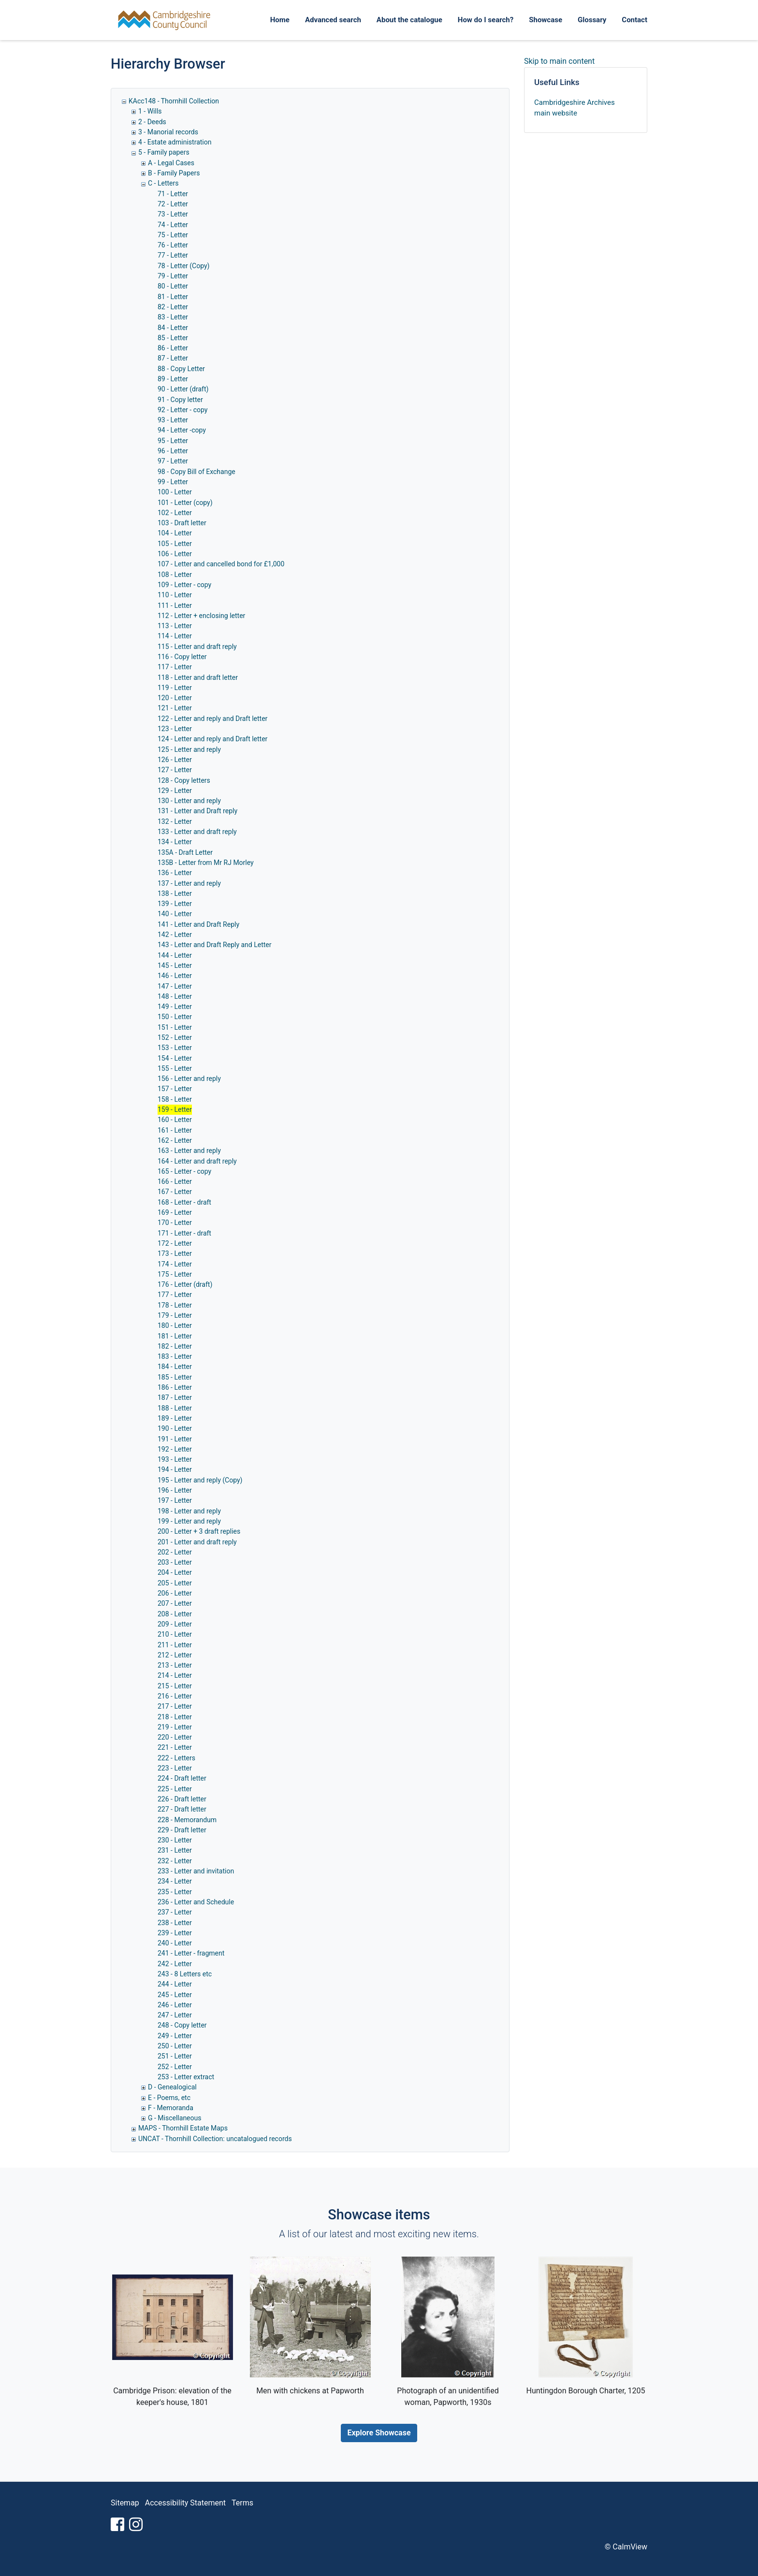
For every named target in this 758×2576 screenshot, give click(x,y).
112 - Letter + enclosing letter (201, 615)
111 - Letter (175, 605)
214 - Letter (175, 1675)
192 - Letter (175, 1449)
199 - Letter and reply (189, 1521)
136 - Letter (175, 873)
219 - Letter (175, 1727)
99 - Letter (173, 482)
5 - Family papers (164, 152)
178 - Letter (175, 1305)
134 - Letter (175, 842)
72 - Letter (173, 204)
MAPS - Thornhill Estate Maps (183, 2128)
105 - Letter (175, 543)
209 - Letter (175, 1624)
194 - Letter (175, 1469)
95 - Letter (173, 441)
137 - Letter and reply (189, 883)
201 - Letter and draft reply (197, 1542)
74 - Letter (173, 225)
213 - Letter (175, 1665)
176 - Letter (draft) (185, 1284)
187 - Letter (175, 1397)
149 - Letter (175, 1006)
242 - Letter (175, 1964)
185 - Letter (175, 1377)
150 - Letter (175, 1017)
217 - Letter (175, 1706)
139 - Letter (175, 903)
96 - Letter (173, 451)
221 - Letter (175, 1747)
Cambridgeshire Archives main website (574, 108)
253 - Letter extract (186, 2077)
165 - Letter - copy (184, 1171)
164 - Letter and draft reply (197, 1161)
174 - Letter (175, 1264)
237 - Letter (175, 1912)
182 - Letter (175, 1346)
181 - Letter (175, 1336)
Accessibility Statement (185, 2502)
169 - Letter (175, 1212)
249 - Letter (175, 2036)
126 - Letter (175, 759)
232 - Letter (175, 1861)
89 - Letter (173, 379)
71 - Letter (173, 194)
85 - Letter (173, 338)
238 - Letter (175, 1923)
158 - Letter (175, 1099)
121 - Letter (175, 708)
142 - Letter (175, 934)
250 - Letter (175, 2046)
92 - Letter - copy (182, 410)
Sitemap (125, 2502)
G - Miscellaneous (174, 2118)
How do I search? (485, 19)
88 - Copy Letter (181, 369)
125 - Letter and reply (189, 749)
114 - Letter (175, 636)
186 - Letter (175, 1387)
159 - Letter (175, 1109)
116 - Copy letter (182, 657)
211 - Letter (175, 1645)
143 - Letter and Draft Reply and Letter (215, 945)
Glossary (592, 19)
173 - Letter (175, 1253)
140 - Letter (175, 914)
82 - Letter (173, 307)
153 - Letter (175, 1047)
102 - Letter (175, 513)
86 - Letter (173, 348)
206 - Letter (175, 1593)
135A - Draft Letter (185, 852)
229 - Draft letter (182, 1830)
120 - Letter (175, 698)
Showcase (545, 19)
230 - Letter (175, 1840)
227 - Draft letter (182, 1809)
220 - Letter (175, 1737)
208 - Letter (175, 1614)
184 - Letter (175, 1366)
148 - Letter (175, 996)
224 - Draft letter (182, 1778)
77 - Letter (173, 255)
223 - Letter (175, 1768)
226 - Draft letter (182, 1799)
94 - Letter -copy (182, 430)
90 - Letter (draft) (183, 389)
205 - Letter (175, 1583)
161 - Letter (175, 1130)
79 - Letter (173, 276)
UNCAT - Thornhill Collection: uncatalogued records (215, 2139)
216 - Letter (175, 1696)
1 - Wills (150, 111)
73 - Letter (173, 214)
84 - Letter (173, 327)
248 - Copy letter (182, 2025)
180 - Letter (175, 1325)
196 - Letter (175, 1490)
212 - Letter (175, 1655)
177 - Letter (175, 1294)
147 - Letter (175, 986)
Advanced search (333, 19)
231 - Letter (175, 1850)
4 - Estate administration (174, 142)
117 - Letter (175, 667)
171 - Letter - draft (184, 1233)
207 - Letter (175, 1603)
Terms (242, 2502)
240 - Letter (175, 1943)
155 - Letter (175, 1068)
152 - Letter (175, 1037)
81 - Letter (173, 297)
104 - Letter (175, 533)
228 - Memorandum (187, 1820)
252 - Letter (175, 2067)
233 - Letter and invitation (196, 1871)
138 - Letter (175, 893)
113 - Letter (175, 626)
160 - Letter (175, 1119)
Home (280, 19)
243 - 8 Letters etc (185, 1974)
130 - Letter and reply (189, 801)
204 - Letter (175, 1572)
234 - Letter (175, 1881)
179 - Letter (175, 1315)
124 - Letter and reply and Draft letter (212, 739)
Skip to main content (559, 61)
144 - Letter (175, 955)
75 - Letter (173, 235)
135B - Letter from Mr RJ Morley (206, 862)
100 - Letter (175, 492)
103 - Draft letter (182, 523)
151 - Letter (175, 1027)
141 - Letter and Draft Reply (198, 924)
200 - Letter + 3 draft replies (199, 1531)
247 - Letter (175, 2015)
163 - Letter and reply (189, 1150)
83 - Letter (173, 317)
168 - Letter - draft (184, 1202)
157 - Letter (175, 1089)
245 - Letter (175, 1995)
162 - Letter (175, 1140)
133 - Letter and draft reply (197, 831)
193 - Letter (175, 1459)
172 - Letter (175, 1243)
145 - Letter (175, 965)
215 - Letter (175, 1686)
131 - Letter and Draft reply (197, 811)
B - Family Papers (174, 173)
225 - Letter (175, 1789)
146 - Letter (175, 975)
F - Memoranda (170, 2108)
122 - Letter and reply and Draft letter (212, 718)
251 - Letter (175, 2056)
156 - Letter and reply (189, 1078)
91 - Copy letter (180, 399)
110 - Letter (175, 595)
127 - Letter (175, 770)
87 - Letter (173, 358)
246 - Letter (175, 2005)
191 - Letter (175, 1439)
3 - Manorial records (168, 132)
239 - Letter (175, 1933)
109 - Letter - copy (184, 585)
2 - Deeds (152, 122)
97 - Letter (173, 461)
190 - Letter (175, 1428)
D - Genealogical (172, 2087)
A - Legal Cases (171, 163)
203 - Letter (175, 1562)
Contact (634, 19)
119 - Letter (175, 687)
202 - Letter (175, 1552)
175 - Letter (175, 1274)
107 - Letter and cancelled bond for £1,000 (221, 564)
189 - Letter (175, 1418)
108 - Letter (175, 574)
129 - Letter (175, 790)
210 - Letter (175, 1634)
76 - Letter (173, 245)
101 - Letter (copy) (185, 502)
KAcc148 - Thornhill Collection (174, 101)
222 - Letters (176, 1758)
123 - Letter (175, 729)
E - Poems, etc (169, 2097)
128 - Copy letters (184, 780)
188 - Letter (175, 1408)
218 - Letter (175, 1717)
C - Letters (163, 183)
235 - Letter (175, 1892)
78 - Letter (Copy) (184, 266)
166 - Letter (175, 1181)
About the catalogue (409, 19)
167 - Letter (175, 1191)
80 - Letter (173, 286)
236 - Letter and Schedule (196, 1902)
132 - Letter (175, 821)
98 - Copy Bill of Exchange (196, 471)
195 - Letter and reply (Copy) (200, 1480)
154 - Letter (175, 1058)
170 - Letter (175, 1222)
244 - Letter (175, 1984)
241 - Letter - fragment (191, 1953)
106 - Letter (175, 554)
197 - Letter (175, 1500)
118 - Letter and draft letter (198, 677)
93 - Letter (173, 420)
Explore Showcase (378, 2432)
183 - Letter (175, 1356)
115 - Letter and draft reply (197, 646)
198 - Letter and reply (189, 1511)
